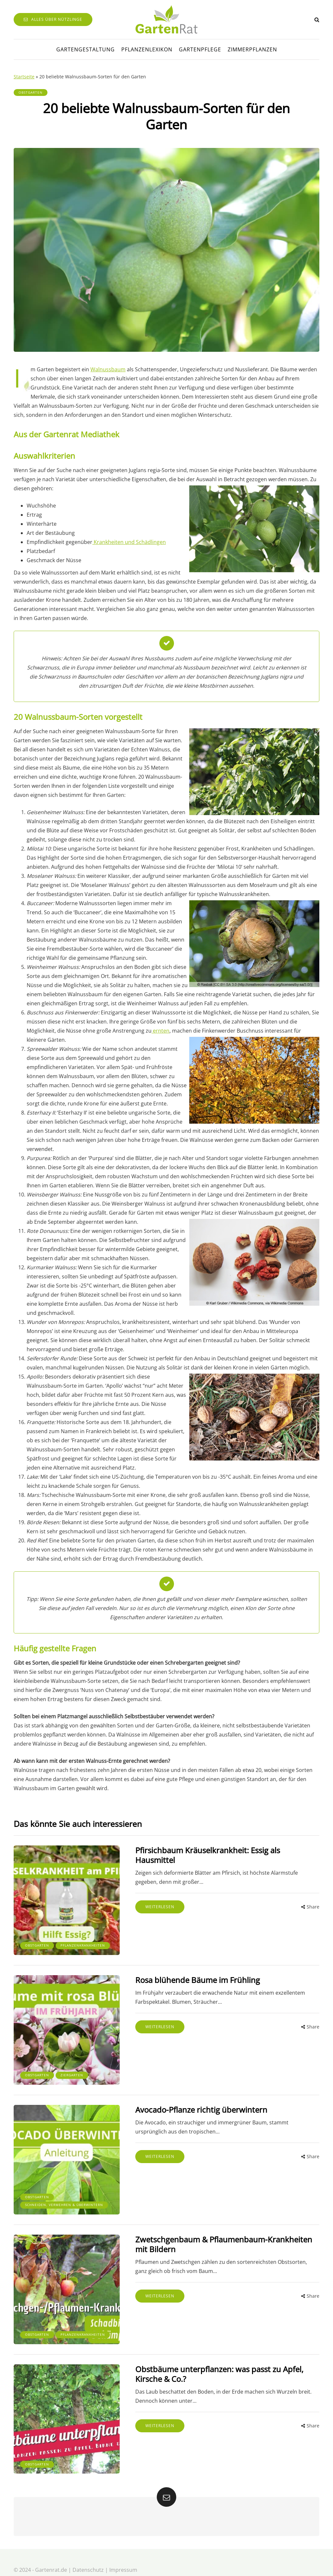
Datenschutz (88, 2555)
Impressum (123, 2555)
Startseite (24, 76)
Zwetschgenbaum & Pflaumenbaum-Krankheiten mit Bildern (222, 2235)
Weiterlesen (152, 1897)
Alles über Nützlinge (53, 19)
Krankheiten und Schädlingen (129, 542)
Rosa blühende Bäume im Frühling (189, 1977)
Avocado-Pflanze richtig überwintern (193, 2103)
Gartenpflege (200, 49)
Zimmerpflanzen (252, 49)
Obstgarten (31, 92)
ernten (160, 1030)
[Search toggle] (316, 19)
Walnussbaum (108, 369)
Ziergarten (71, 2069)
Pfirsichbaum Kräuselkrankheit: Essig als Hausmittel (220, 1850)
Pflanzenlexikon (146, 49)
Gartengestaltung (85, 49)
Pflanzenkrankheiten (47, 1943)
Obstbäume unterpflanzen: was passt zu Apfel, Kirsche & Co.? (211, 2362)
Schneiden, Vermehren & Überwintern (50, 2193)
